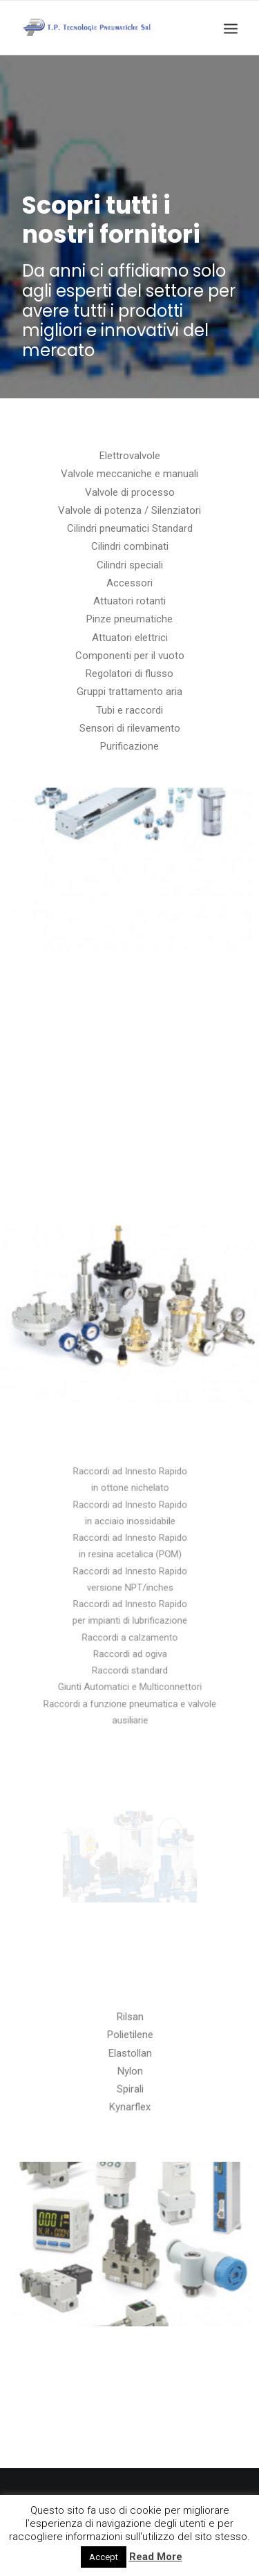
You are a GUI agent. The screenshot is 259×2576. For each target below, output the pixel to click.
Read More (155, 2556)
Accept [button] (103, 2557)
